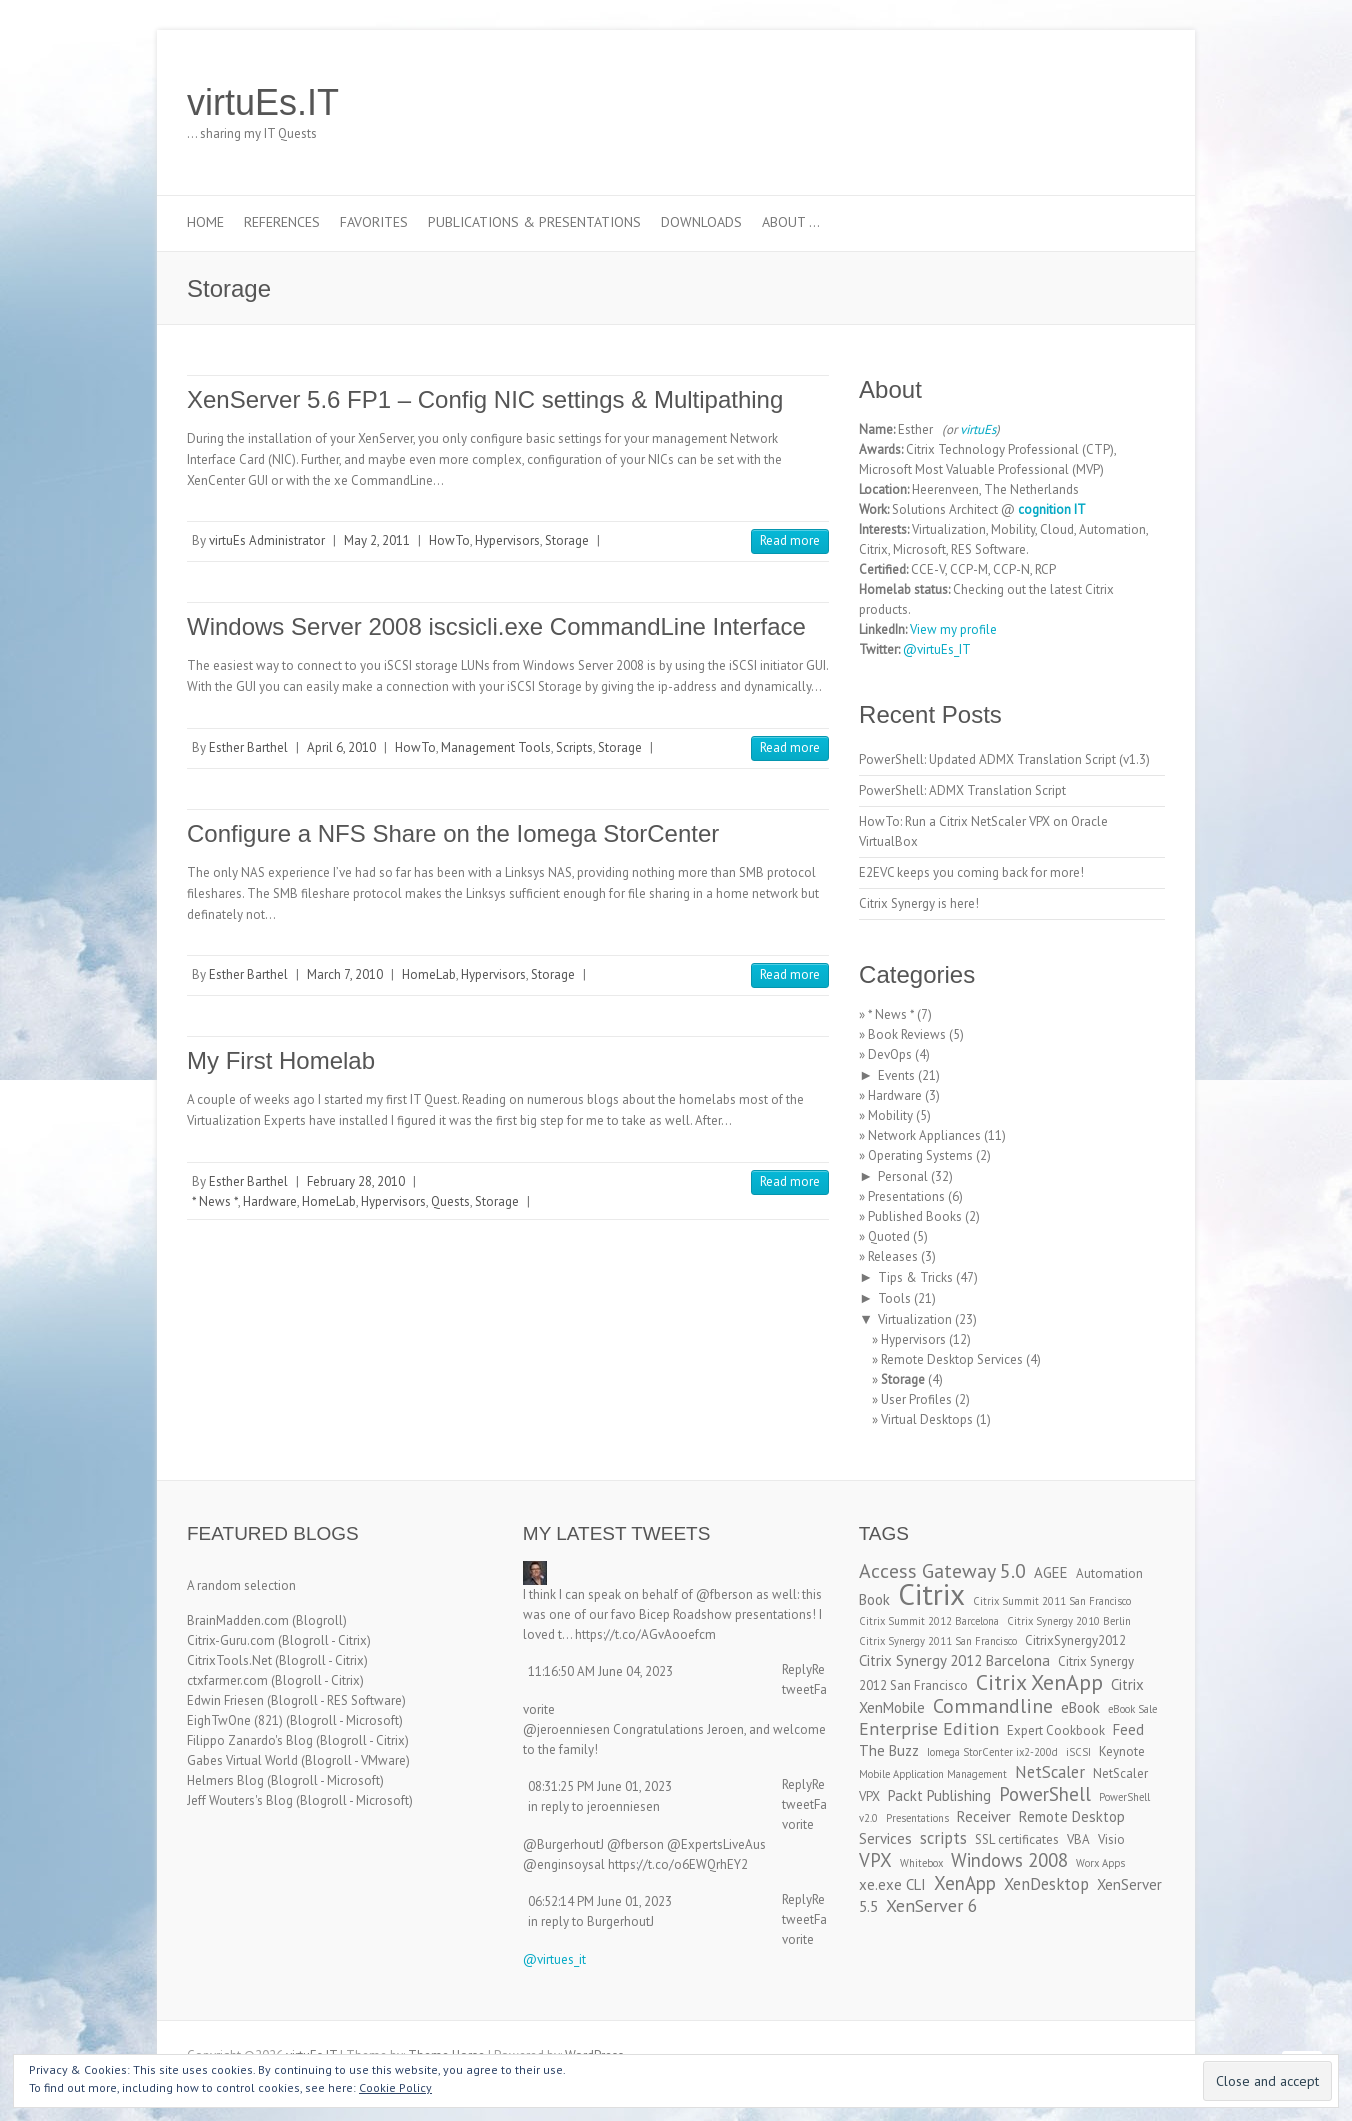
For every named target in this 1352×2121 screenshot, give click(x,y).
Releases (893, 1256)
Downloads (701, 222)
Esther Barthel (248, 747)
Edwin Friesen (225, 1700)
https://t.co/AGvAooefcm (645, 1634)
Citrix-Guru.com (231, 1640)
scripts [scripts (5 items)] (943, 1838)
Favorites (374, 222)
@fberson (724, 1594)
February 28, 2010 (356, 1181)
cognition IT (1052, 509)
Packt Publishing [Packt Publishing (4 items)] (939, 1795)
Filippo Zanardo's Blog (250, 1740)
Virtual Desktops (927, 1419)
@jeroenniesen (566, 1729)
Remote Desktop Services (952, 1359)
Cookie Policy (395, 2087)
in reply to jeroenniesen (594, 1806)
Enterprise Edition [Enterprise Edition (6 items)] (929, 1728)
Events (896, 1075)
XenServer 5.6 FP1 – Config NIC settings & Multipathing (485, 399)
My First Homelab (281, 1060)
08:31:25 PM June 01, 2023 (600, 1786)
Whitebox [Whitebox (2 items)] (921, 1863)
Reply (797, 1669)
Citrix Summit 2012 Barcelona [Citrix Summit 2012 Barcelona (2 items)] (929, 1621)
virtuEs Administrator (267, 540)
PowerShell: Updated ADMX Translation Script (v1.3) (1004, 759)
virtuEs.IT (263, 102)
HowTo (449, 540)
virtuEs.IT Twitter (1055, 103)
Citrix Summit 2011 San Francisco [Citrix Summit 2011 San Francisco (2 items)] (1052, 1601)
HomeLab (429, 974)
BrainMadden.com (238, 1620)
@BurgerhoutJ (563, 1844)
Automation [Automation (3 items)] (1109, 1573)
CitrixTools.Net (229, 1660)
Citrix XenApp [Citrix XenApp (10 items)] (1039, 1682)
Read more (790, 540)
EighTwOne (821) (235, 1720)
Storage (567, 540)
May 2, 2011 (377, 540)
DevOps (890, 1054)
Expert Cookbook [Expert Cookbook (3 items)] (1056, 1730)
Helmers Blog (225, 1780)
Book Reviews (907, 1034)
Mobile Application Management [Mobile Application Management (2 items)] (933, 1774)
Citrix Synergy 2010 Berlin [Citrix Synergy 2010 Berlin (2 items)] (1069, 1621)
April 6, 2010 (341, 747)
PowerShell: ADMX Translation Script (962, 790)
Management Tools (496, 747)
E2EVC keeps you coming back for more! (971, 872)
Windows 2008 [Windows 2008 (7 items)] (1009, 1860)
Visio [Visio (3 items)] (1111, 1839)
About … (791, 222)
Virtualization (915, 1319)
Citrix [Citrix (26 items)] (931, 1594)
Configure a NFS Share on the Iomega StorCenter (453, 833)
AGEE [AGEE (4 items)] (1051, 1572)
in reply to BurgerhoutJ (591, 1921)
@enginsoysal (564, 1864)
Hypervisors (507, 540)
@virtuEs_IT (937, 649)
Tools (894, 1298)
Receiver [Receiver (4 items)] (984, 1816)
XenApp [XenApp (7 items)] (965, 1883)
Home (205, 222)
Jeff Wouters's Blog (240, 1800)
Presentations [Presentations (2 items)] (917, 1818)
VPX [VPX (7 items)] (875, 1860)
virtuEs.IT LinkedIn (1085, 103)
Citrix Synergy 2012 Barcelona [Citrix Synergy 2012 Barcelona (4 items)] (954, 1660)
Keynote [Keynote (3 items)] (1122, 1751)
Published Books (915, 1216)
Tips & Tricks (915, 1277)
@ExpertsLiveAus (716, 1844)
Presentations (906, 1196)
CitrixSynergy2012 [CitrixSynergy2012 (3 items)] (1075, 1640)
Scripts (574, 747)
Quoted (889, 1236)
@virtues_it (554, 1959)
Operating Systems (920, 1155)
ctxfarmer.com (227, 1680)
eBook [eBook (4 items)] (1080, 1707)
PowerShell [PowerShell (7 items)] (1045, 1794)
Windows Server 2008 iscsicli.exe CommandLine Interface (496, 626)
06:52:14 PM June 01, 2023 (600, 1901)
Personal (903, 1176)
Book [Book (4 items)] (874, 1599)
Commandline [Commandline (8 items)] (993, 1705)
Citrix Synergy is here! (919, 903)
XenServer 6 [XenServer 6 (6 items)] (932, 1905)
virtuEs (978, 429)
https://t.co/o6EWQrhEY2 (678, 1864)
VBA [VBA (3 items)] (1078, 1839)
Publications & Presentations (534, 222)
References (282, 222)
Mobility (890, 1115)
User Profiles (916, 1399)
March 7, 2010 (345, 974)
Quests (450, 1201)
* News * (215, 1201)
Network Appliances (924, 1135)
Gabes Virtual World (242, 1760)
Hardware (270, 1201)
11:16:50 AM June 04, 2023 (600, 1671)
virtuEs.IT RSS (1115, 103)
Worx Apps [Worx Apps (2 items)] (1100, 1863)
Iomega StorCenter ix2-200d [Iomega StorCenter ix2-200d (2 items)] (992, 1752)
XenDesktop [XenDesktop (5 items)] (1046, 1884)
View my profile (953, 629)
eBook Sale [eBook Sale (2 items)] (1132, 1709)
